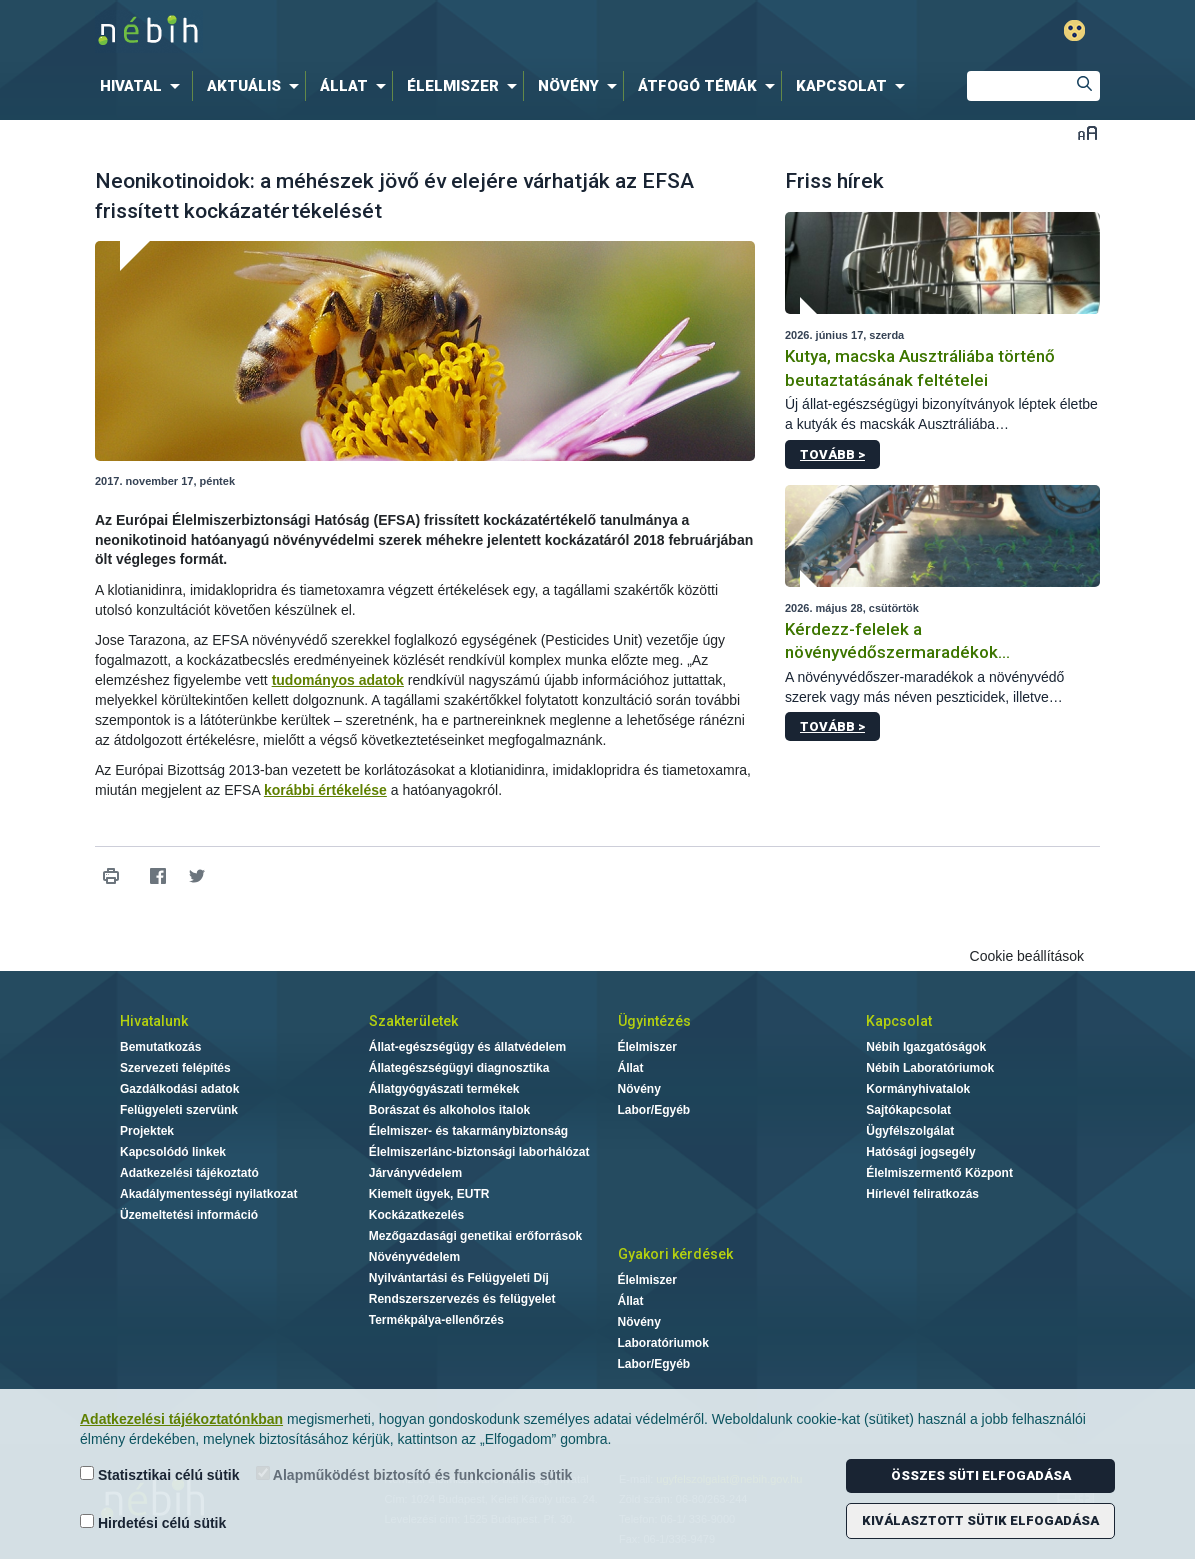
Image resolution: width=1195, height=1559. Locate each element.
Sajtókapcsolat (908, 1110)
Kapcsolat (899, 1021)
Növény (639, 1089)
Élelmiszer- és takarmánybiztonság (468, 1131)
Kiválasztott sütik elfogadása (980, 1520)
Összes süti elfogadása (981, 1475)
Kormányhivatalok (918, 1089)
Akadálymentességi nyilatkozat (208, 1194)
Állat (631, 1068)
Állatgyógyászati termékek (444, 1089)
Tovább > (832, 454)
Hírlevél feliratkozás (922, 1194)
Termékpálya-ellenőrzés (436, 1320)
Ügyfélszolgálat (910, 1131)
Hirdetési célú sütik (153, 1522)
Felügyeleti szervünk (179, 1110)
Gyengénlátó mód (1074, 30)
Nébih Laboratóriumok (930, 1068)
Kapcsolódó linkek (173, 1152)
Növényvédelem (414, 1257)
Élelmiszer (647, 1047)
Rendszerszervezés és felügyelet (462, 1299)
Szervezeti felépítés (175, 1068)
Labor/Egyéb (654, 1110)
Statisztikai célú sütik (160, 1474)
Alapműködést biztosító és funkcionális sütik (414, 1474)
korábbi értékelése (325, 790)
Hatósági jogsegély (920, 1152)
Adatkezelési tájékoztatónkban (181, 1419)
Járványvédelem (415, 1173)
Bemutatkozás (160, 1047)
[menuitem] (144, 86)
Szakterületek (413, 1021)
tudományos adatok (338, 680)
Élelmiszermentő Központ (939, 1173)
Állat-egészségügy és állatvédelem (467, 1047)
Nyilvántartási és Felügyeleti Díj (459, 1278)
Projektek (147, 1131)
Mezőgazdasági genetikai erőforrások (475, 1236)
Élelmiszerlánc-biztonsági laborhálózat (479, 1152)
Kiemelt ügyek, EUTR (429, 1194)
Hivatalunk (154, 1021)
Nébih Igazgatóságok (926, 1047)
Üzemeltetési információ (189, 1215)
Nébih (384, 31)
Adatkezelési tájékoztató (189, 1173)
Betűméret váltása (1087, 132)
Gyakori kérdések (675, 1254)
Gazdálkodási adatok (179, 1089)
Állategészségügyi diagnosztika (459, 1068)
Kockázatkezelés (416, 1215)
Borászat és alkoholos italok (449, 1110)
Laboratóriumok (663, 1343)
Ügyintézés (654, 1021)
